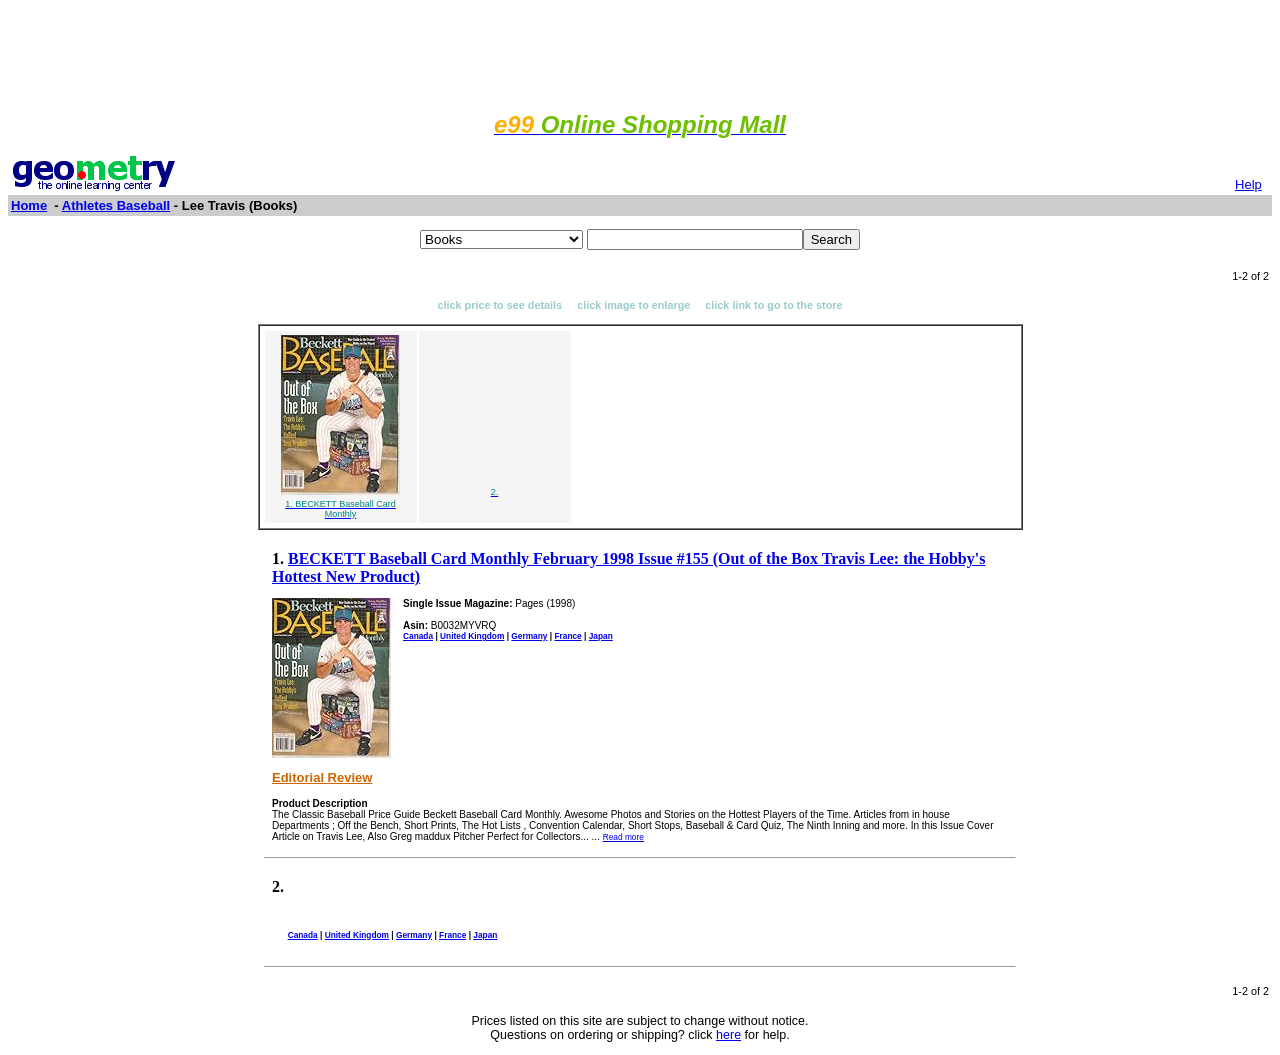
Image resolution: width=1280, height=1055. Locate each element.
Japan (601, 636)
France (567, 636)
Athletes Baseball (116, 205)
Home (29, 205)
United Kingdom (472, 636)
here (728, 1035)
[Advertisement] (640, 53)
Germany (529, 636)
